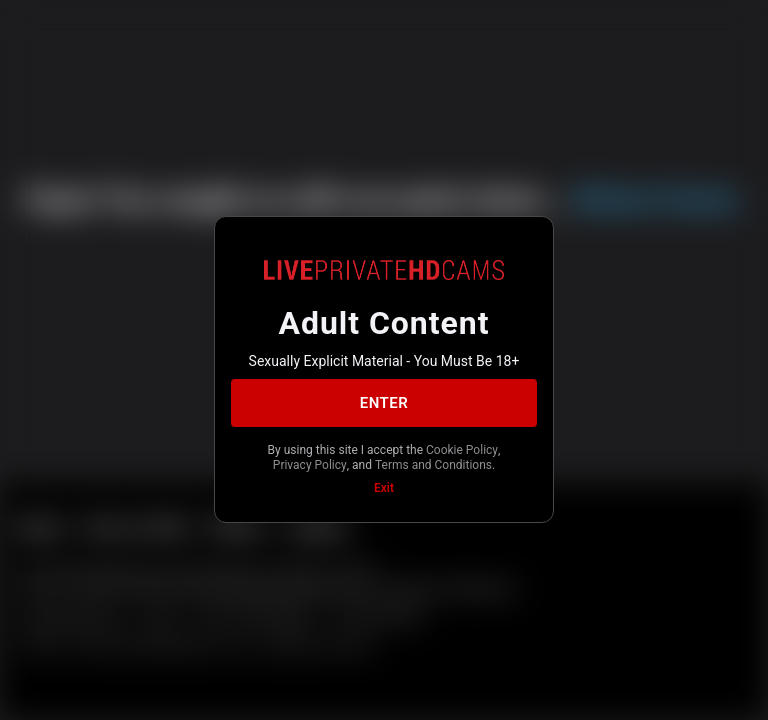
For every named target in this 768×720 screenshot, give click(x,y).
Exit (384, 488)
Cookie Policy (462, 450)
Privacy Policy (310, 465)
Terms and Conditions (433, 465)
